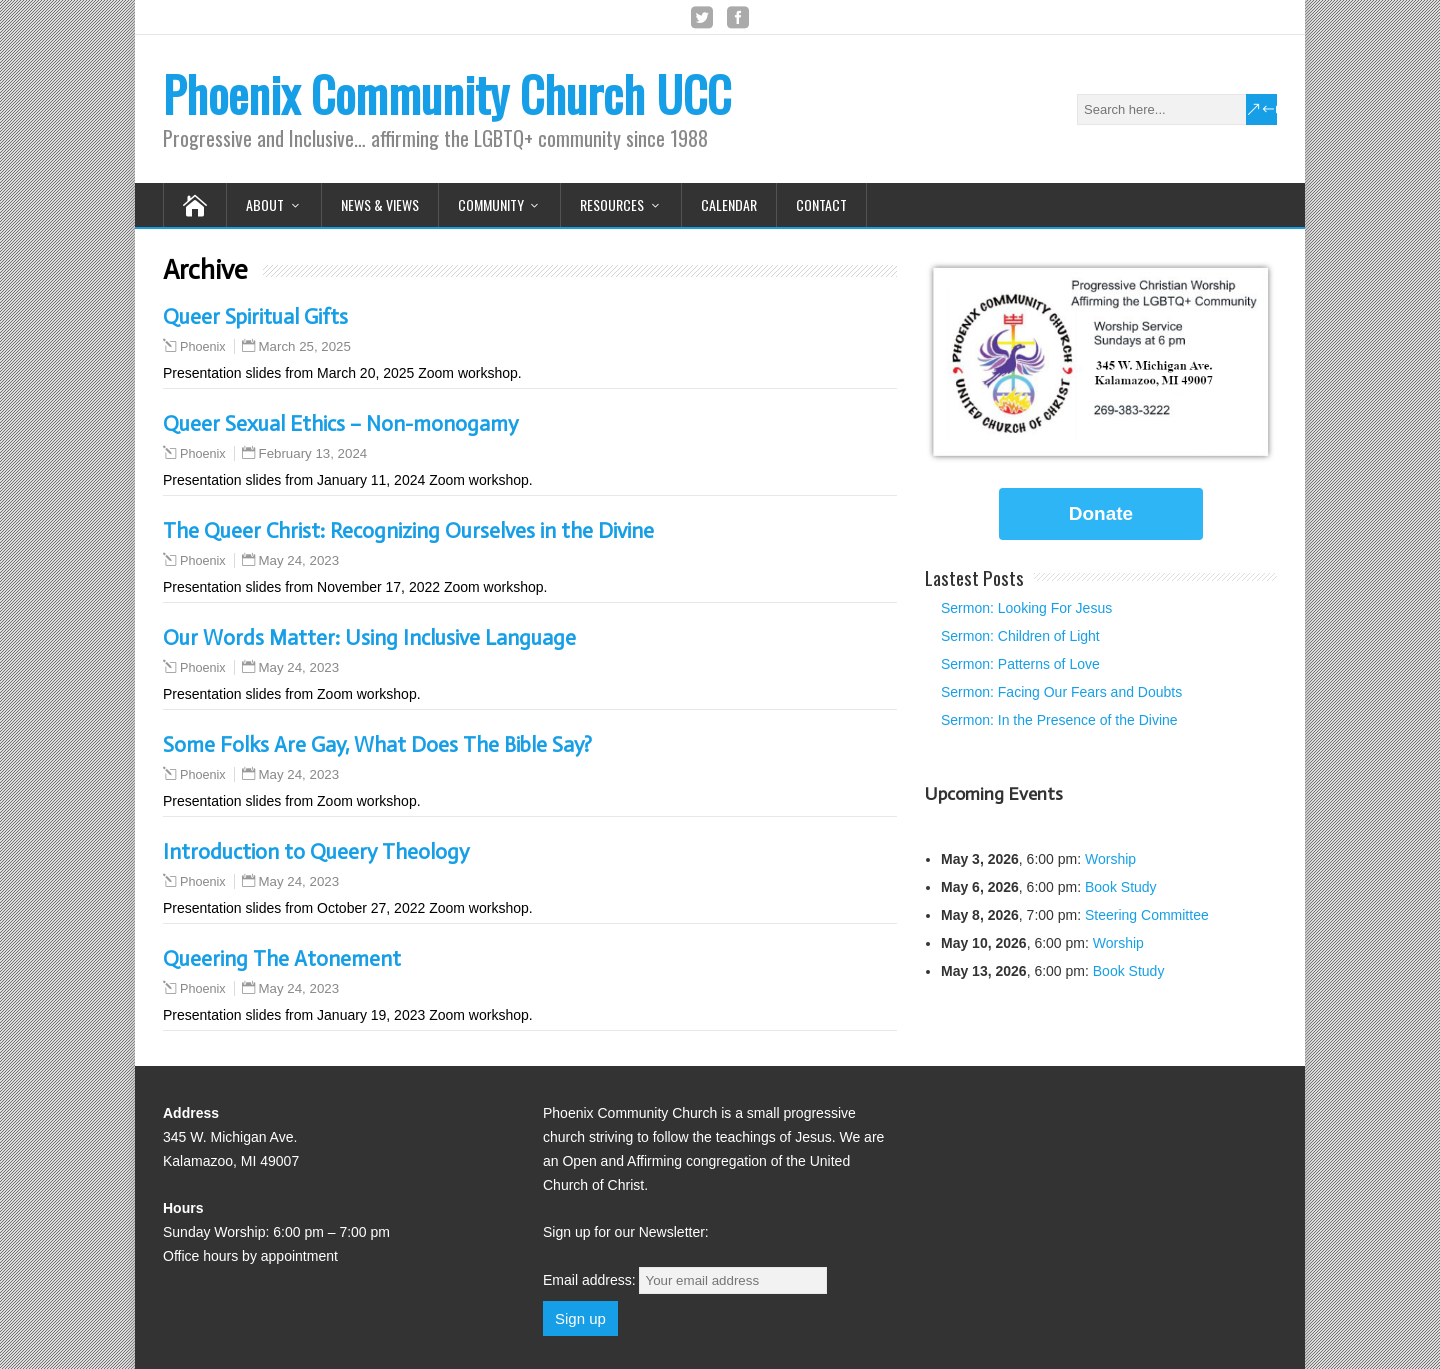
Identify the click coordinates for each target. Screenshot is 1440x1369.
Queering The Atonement (282, 959)
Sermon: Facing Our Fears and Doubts (1061, 692)
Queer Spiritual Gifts (255, 317)
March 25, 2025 (305, 346)
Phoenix (203, 347)
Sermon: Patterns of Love (1020, 664)
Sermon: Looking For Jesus (1026, 608)
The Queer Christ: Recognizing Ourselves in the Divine (408, 531)
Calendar (729, 204)
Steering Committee (1147, 915)
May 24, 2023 (299, 560)
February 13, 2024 (313, 453)
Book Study (1121, 887)
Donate (1101, 513)
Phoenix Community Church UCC (447, 93)
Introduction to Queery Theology (316, 852)
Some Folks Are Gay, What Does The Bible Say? (377, 745)
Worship (1110, 859)
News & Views (380, 204)
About (265, 204)
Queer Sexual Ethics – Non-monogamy (340, 424)
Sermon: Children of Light (1020, 636)
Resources (612, 204)
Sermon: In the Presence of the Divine (1059, 720)
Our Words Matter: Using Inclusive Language (369, 638)
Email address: (685, 1280)
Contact (821, 204)
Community (491, 204)
